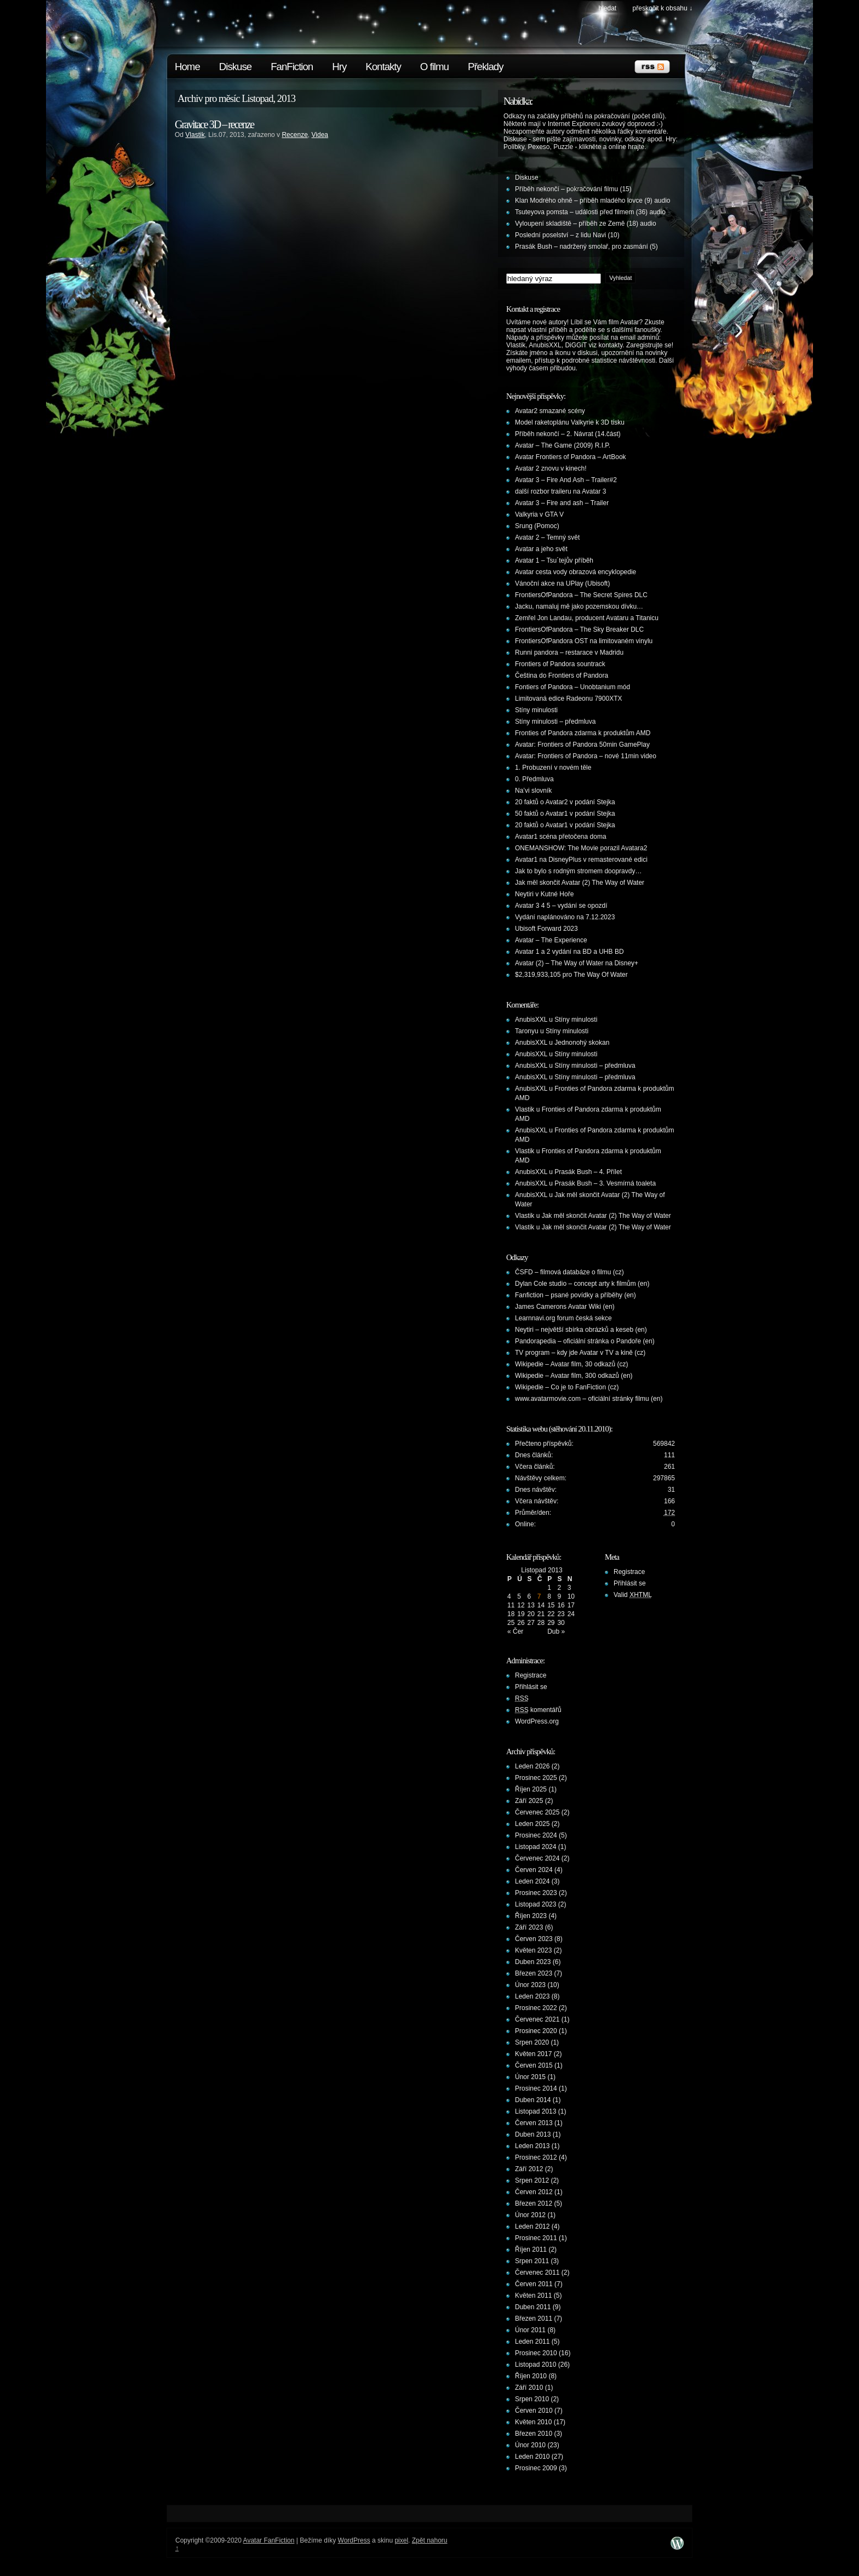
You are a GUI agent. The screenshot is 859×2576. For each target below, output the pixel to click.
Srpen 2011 (532, 2261)
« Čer (515, 1631)
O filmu (434, 66)
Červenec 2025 (537, 1812)
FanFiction (292, 66)
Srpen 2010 (532, 2399)
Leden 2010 (532, 2456)
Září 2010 (529, 2387)
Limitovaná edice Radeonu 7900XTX (568, 698)
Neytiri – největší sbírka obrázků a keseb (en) (581, 1329)
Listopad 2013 (535, 2111)
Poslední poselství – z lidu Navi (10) (567, 235)
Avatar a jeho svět (541, 549)
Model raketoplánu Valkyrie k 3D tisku (570, 422)
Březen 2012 (533, 2203)
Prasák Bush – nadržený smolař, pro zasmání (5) (586, 246)
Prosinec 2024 (536, 1835)
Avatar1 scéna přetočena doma (560, 836)
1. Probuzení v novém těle (553, 767)
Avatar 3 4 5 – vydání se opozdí (561, 905)
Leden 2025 (532, 1824)
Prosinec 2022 (536, 2008)
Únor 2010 (530, 2445)
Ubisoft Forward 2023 (546, 928)
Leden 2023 (532, 1996)
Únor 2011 (530, 2330)
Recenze (294, 135)
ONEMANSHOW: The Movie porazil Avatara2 (581, 848)
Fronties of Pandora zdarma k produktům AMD (582, 733)
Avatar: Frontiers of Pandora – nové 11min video (585, 756)
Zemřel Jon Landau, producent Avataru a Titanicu (586, 618)
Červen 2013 (534, 2123)
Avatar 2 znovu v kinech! (551, 468)
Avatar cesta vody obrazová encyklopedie (575, 572)
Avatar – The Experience (551, 940)
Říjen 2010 (531, 2376)
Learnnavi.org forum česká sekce (563, 1318)
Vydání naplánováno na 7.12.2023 (565, 917)
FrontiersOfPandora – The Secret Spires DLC (581, 595)
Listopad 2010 (535, 2364)
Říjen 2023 (531, 1916)
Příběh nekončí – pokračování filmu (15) (573, 189)
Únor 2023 (530, 1985)
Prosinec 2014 (536, 2088)
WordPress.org (537, 1721)
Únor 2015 (530, 2077)
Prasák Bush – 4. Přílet (588, 1172)
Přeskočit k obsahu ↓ (662, 8)
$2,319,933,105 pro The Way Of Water (571, 974)
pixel (401, 2540)
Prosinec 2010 (536, 2353)
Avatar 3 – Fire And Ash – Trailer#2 (566, 480)
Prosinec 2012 (536, 2157)
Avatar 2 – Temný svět (547, 537)
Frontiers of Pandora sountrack (560, 664)
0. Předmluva (534, 779)
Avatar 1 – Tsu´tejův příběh (554, 560)
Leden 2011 (532, 2341)
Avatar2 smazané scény (550, 411)
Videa (320, 135)
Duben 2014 (533, 2100)
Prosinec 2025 (536, 1778)
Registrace (530, 1675)
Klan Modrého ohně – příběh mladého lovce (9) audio (593, 200)
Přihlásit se (531, 1687)
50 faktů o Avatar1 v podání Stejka (565, 813)
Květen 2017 (533, 2054)
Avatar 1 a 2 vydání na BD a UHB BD (569, 951)
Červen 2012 (534, 2192)
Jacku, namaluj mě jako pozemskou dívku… (579, 606)
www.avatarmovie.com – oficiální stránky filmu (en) (588, 1399)
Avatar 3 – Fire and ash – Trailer (562, 503)
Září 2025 (529, 1801)
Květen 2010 (533, 2422)
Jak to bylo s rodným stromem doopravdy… (578, 871)
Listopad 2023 (535, 1904)
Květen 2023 (533, 1950)
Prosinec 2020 (536, 2031)
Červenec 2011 (537, 2272)
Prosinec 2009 (536, 2468)
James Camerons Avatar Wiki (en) (565, 1306)
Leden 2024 (532, 1881)
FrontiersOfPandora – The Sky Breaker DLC (579, 629)
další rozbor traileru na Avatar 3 (560, 491)
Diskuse (235, 66)
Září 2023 (529, 1927)
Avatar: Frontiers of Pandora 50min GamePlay (582, 744)
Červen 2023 (534, 1939)
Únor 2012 (530, 2215)
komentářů (538, 1710)
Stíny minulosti (536, 710)
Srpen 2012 (532, 2180)
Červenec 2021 (537, 2019)
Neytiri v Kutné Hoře (544, 894)
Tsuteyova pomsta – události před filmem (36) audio (590, 212)
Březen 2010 (533, 2433)
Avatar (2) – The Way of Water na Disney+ (576, 963)
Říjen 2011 (531, 2249)
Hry (339, 66)
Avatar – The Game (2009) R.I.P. (562, 445)
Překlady (485, 66)
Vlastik (194, 135)
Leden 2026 (532, 1766)
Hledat (607, 8)
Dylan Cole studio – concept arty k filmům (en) (582, 1283)
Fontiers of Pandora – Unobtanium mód (572, 687)
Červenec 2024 (537, 1858)
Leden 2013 (532, 2146)
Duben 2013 (533, 2134)
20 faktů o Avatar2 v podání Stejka (565, 802)
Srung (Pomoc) (537, 526)
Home (187, 66)
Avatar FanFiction (269, 2540)
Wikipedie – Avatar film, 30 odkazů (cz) (571, 1364)
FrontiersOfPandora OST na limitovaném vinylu (583, 641)
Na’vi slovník (533, 790)
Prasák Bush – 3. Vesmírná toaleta (605, 1183)
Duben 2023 (533, 1962)
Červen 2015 (534, 2065)
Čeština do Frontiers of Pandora (561, 675)
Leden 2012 (532, 2226)
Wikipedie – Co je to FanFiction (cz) (567, 1387)
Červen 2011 (534, 2284)
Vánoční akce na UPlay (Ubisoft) (562, 583)
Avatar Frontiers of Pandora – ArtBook (570, 457)
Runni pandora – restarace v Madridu (569, 652)
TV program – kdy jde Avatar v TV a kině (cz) (580, 1352)
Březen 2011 (533, 2318)
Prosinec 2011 (536, 2238)
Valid (633, 1595)
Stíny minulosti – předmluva (555, 721)
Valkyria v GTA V (539, 514)
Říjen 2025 (531, 1789)
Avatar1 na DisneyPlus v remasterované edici (581, 859)
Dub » (556, 1631)
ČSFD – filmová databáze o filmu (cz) (569, 1272)
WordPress (354, 2540)
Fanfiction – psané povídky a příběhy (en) (575, 1295)
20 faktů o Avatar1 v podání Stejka (565, 825)
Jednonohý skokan (581, 1042)
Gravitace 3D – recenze (214, 124)
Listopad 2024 (535, 1847)
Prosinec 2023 (536, 1893)
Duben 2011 (533, 2307)
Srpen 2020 (532, 2042)
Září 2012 (529, 2169)
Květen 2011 (533, 2295)
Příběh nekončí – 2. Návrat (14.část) (568, 434)
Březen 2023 (533, 1973)
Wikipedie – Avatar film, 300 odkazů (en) (574, 1375)
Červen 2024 (534, 1870)
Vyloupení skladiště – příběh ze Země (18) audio (585, 223)
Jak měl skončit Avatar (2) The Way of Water (579, 882)
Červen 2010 (534, 2410)
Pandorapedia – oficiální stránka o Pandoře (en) (585, 1341)
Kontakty (383, 66)
